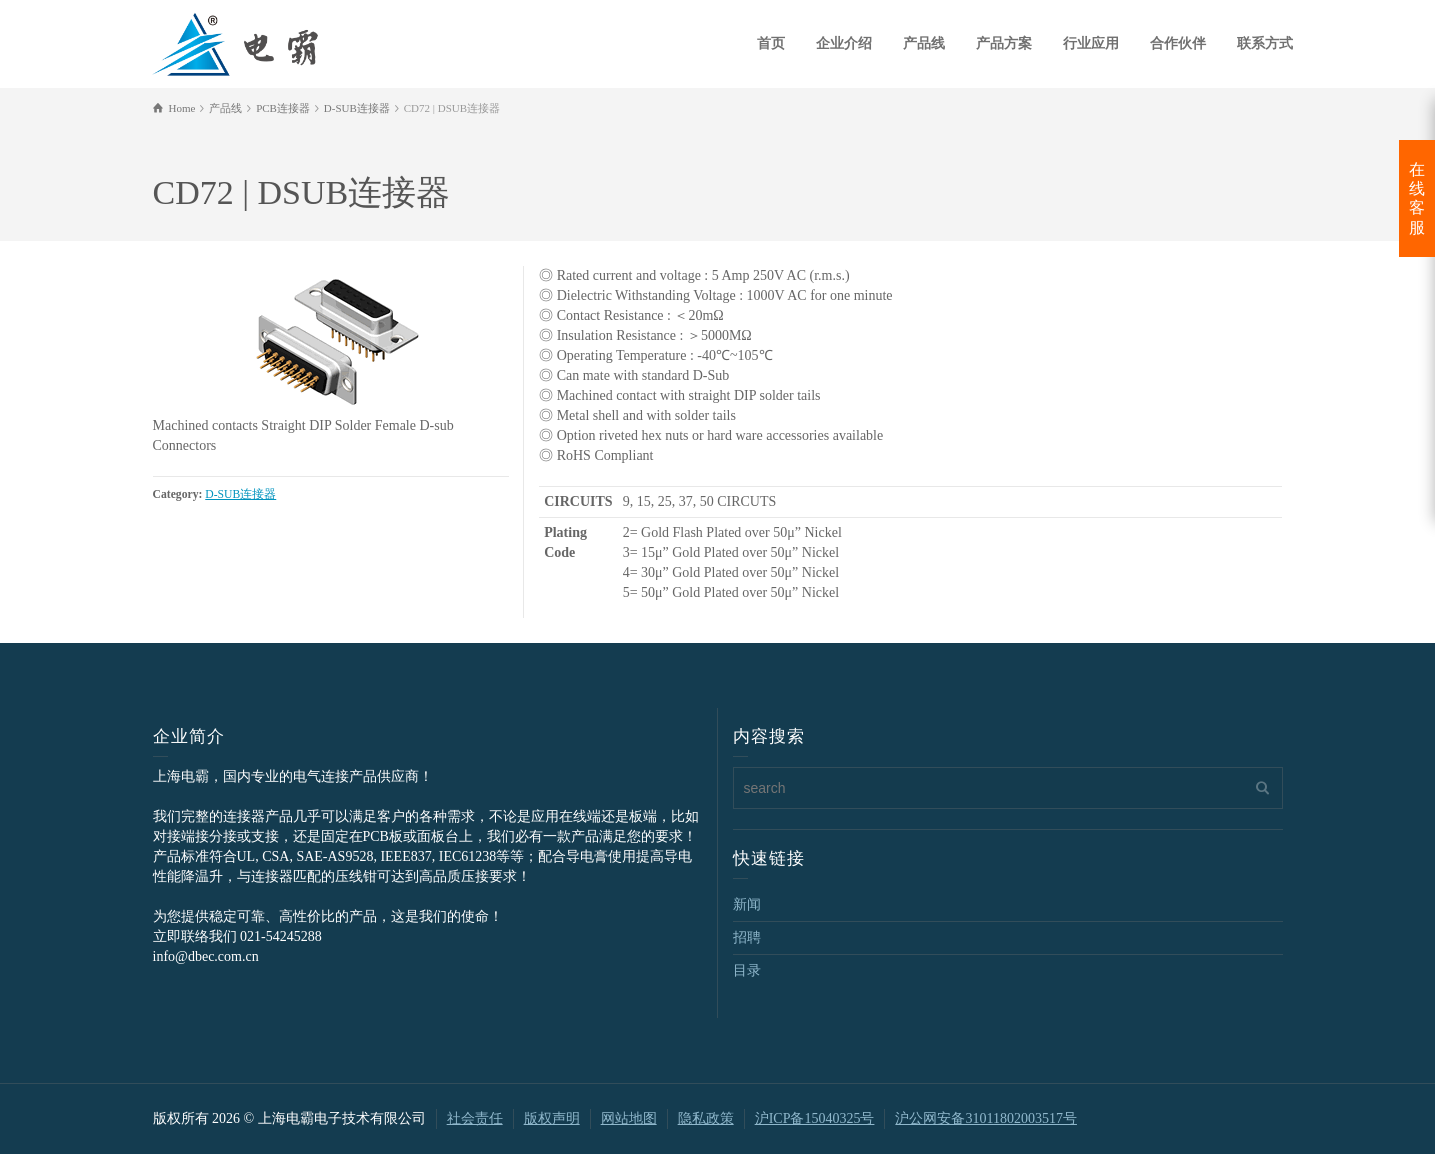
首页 (771, 43)
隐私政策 (706, 1118)
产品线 (924, 43)
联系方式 (1265, 43)
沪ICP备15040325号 (815, 1118)
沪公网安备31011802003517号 (985, 1118)
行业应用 (1091, 43)
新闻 (747, 904)
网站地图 (629, 1118)
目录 (747, 970)
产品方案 (1004, 43)
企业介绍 (844, 43)
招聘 (747, 937)
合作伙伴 (1178, 43)
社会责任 (475, 1118)
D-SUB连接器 (240, 494)
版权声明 (552, 1118)
